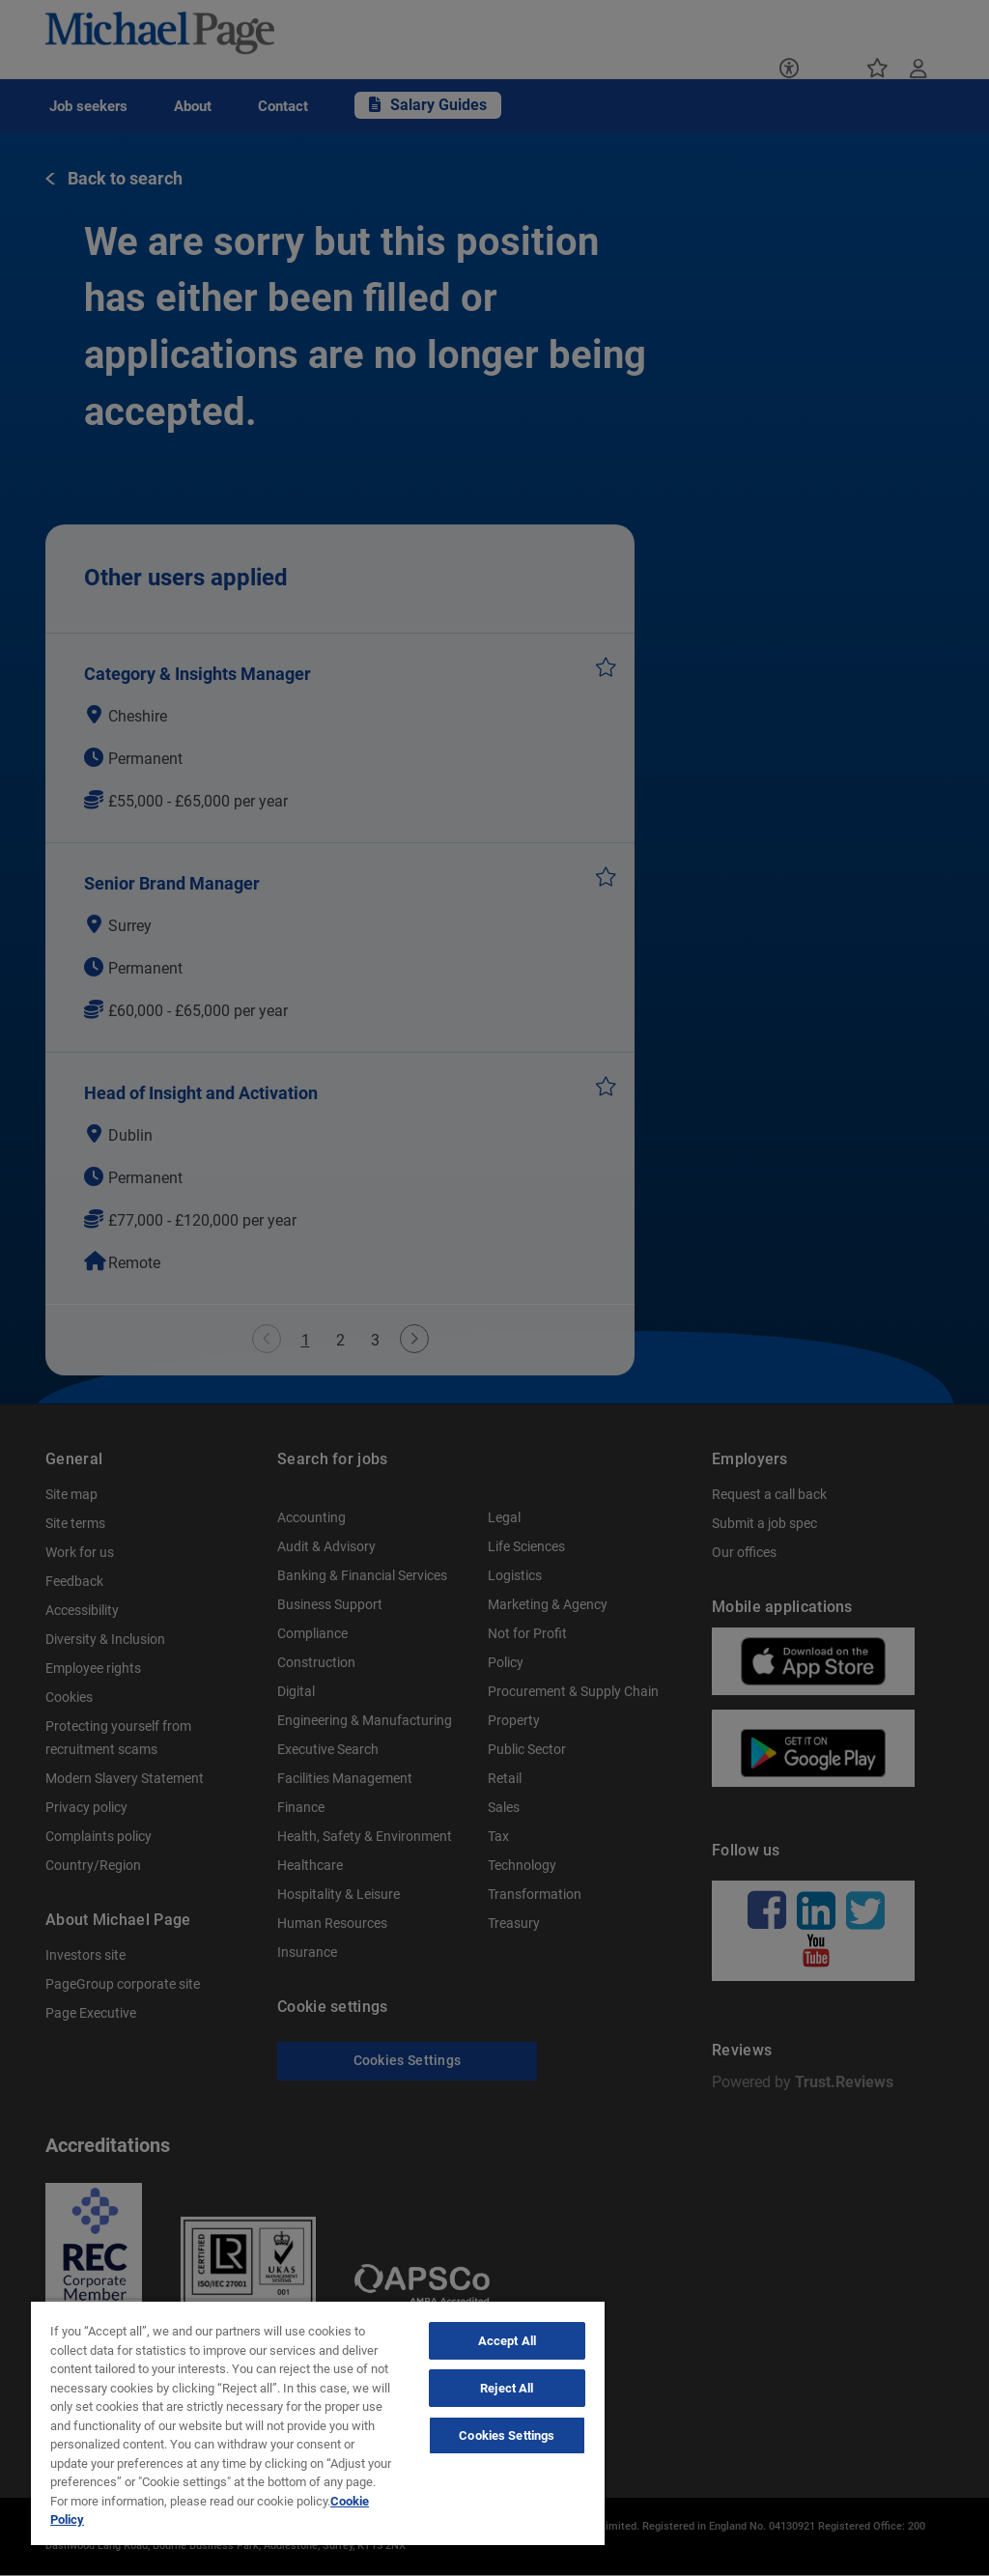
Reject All (506, 2388)
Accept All (507, 2341)
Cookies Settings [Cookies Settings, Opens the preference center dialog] (506, 2435)
